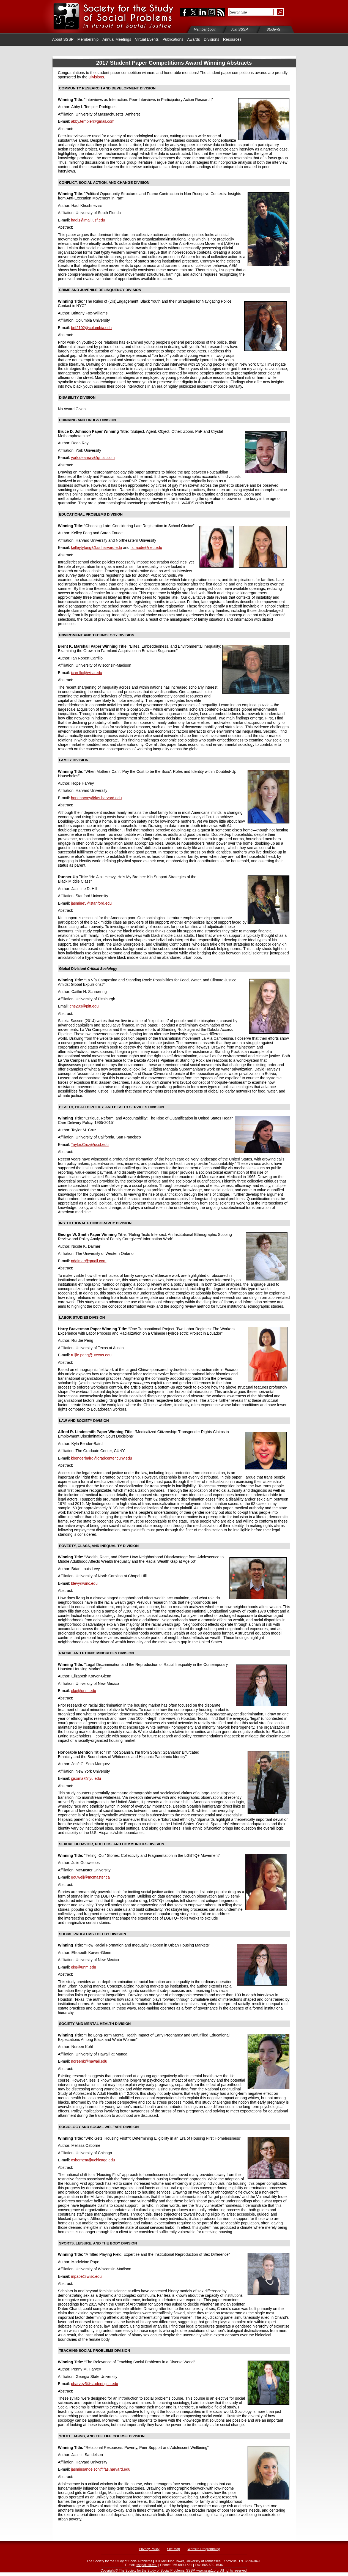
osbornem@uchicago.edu (93, 2160)
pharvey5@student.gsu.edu (94, 2383)
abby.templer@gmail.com (92, 121)
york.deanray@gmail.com (93, 457)
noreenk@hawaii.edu (89, 2061)
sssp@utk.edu (146, 2565)
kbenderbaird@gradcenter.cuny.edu (101, 1458)
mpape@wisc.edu (86, 2276)
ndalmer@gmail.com (88, 1261)
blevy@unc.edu (84, 1583)
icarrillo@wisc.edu (86, 672)
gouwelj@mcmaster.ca (90, 1877)
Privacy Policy (149, 2549)
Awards (193, 39)
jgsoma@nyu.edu (85, 1778)
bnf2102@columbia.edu (91, 327)
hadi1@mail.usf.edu (88, 220)
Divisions (211, 39)
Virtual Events (147, 39)
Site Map (173, 2549)
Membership (87, 39)
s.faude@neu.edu (146, 547)
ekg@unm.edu (83, 1690)
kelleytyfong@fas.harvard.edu (96, 547)
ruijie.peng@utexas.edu (91, 1355)
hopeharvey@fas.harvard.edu (96, 798)
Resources (232, 39)
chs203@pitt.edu (84, 1006)
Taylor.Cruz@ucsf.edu (90, 1144)
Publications (173, 39)
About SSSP (63, 39)
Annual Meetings (116, 39)
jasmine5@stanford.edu (91, 903)
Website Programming (204, 2549)
